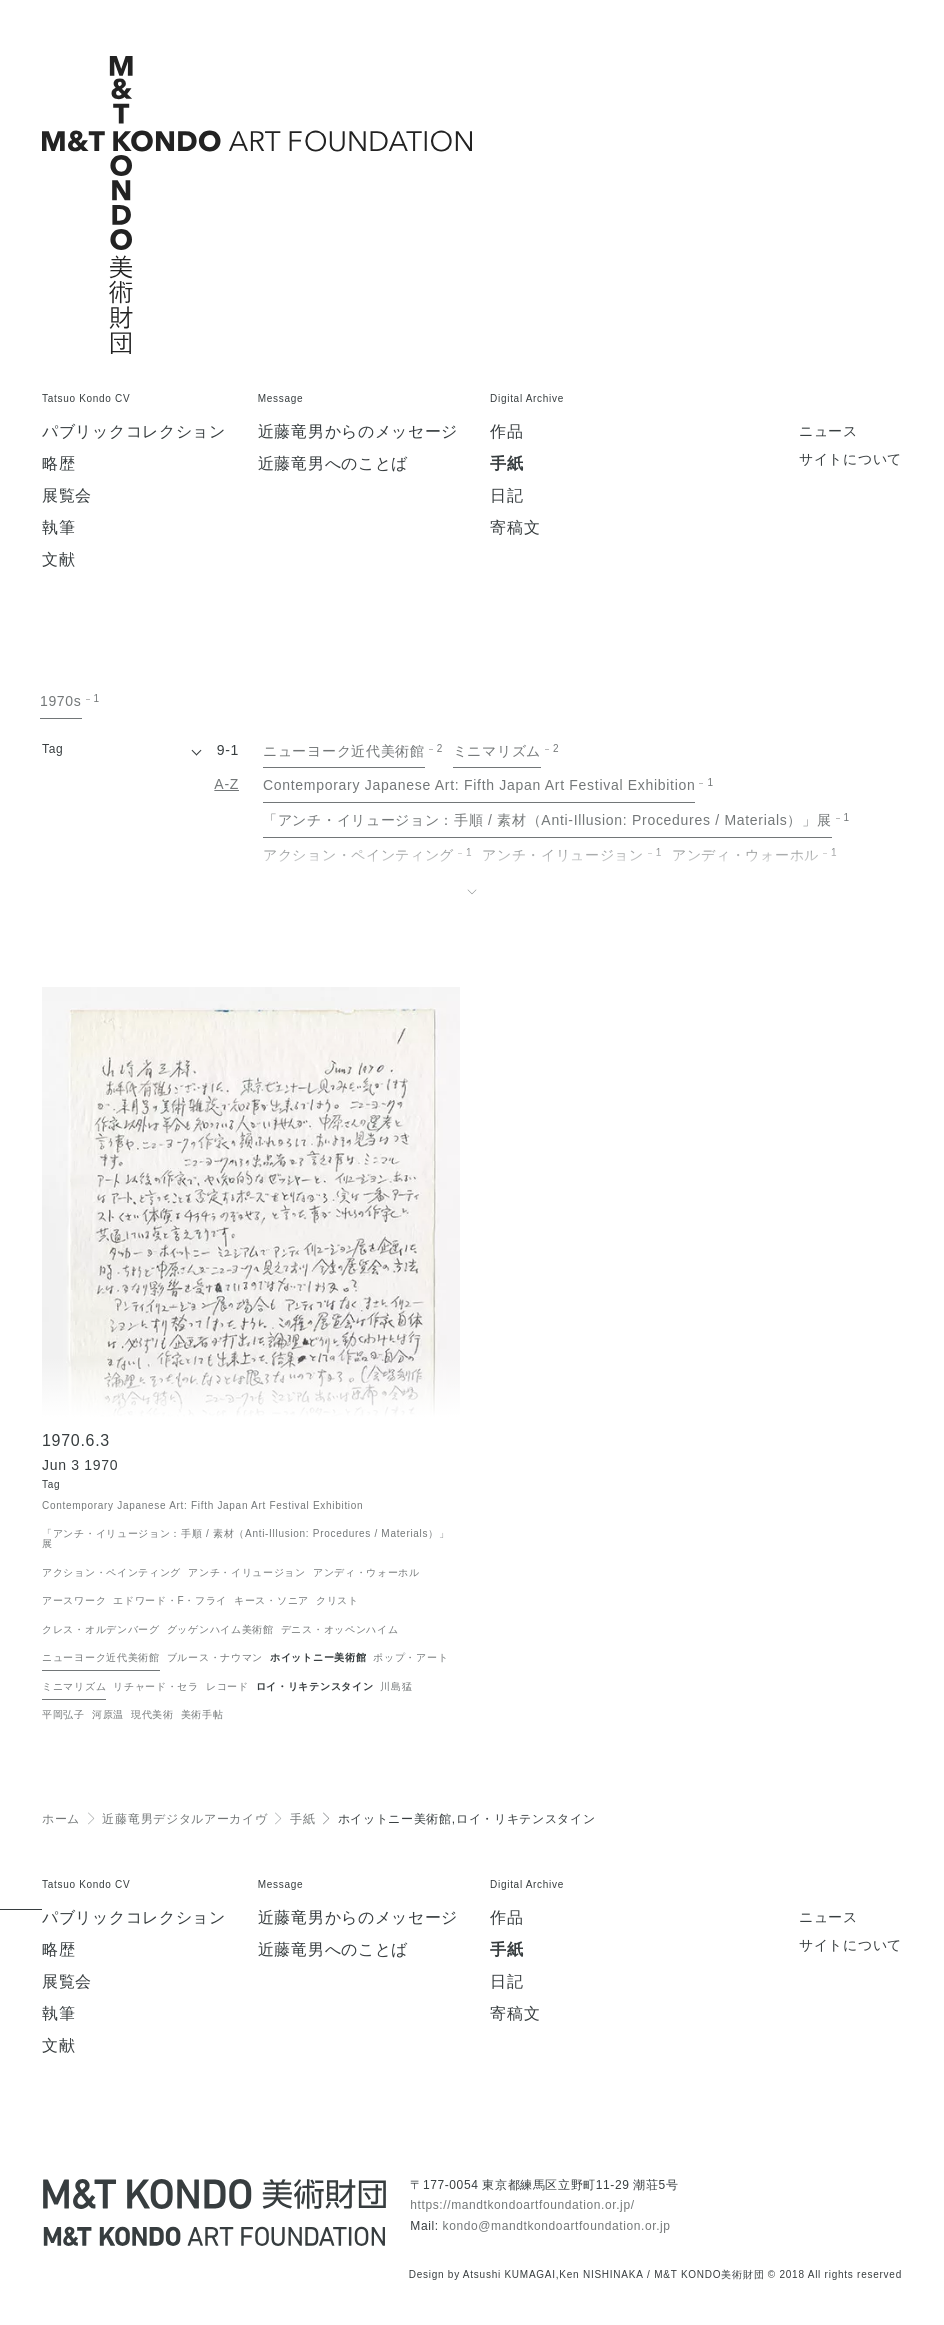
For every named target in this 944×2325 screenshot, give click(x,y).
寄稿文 (515, 528)
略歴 (58, 464)
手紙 (506, 464)
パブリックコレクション (134, 432)
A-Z (226, 784)
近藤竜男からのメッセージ (358, 432)
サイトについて (850, 459)
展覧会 (67, 496)
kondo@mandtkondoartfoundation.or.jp (557, 2226)
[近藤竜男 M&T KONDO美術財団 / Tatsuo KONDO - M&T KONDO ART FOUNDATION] (214, 2212)
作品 (506, 432)
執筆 (58, 528)
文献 (58, 560)
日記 (506, 496)
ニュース (828, 431)
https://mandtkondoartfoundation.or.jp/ (522, 2205)
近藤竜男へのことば (333, 464)
